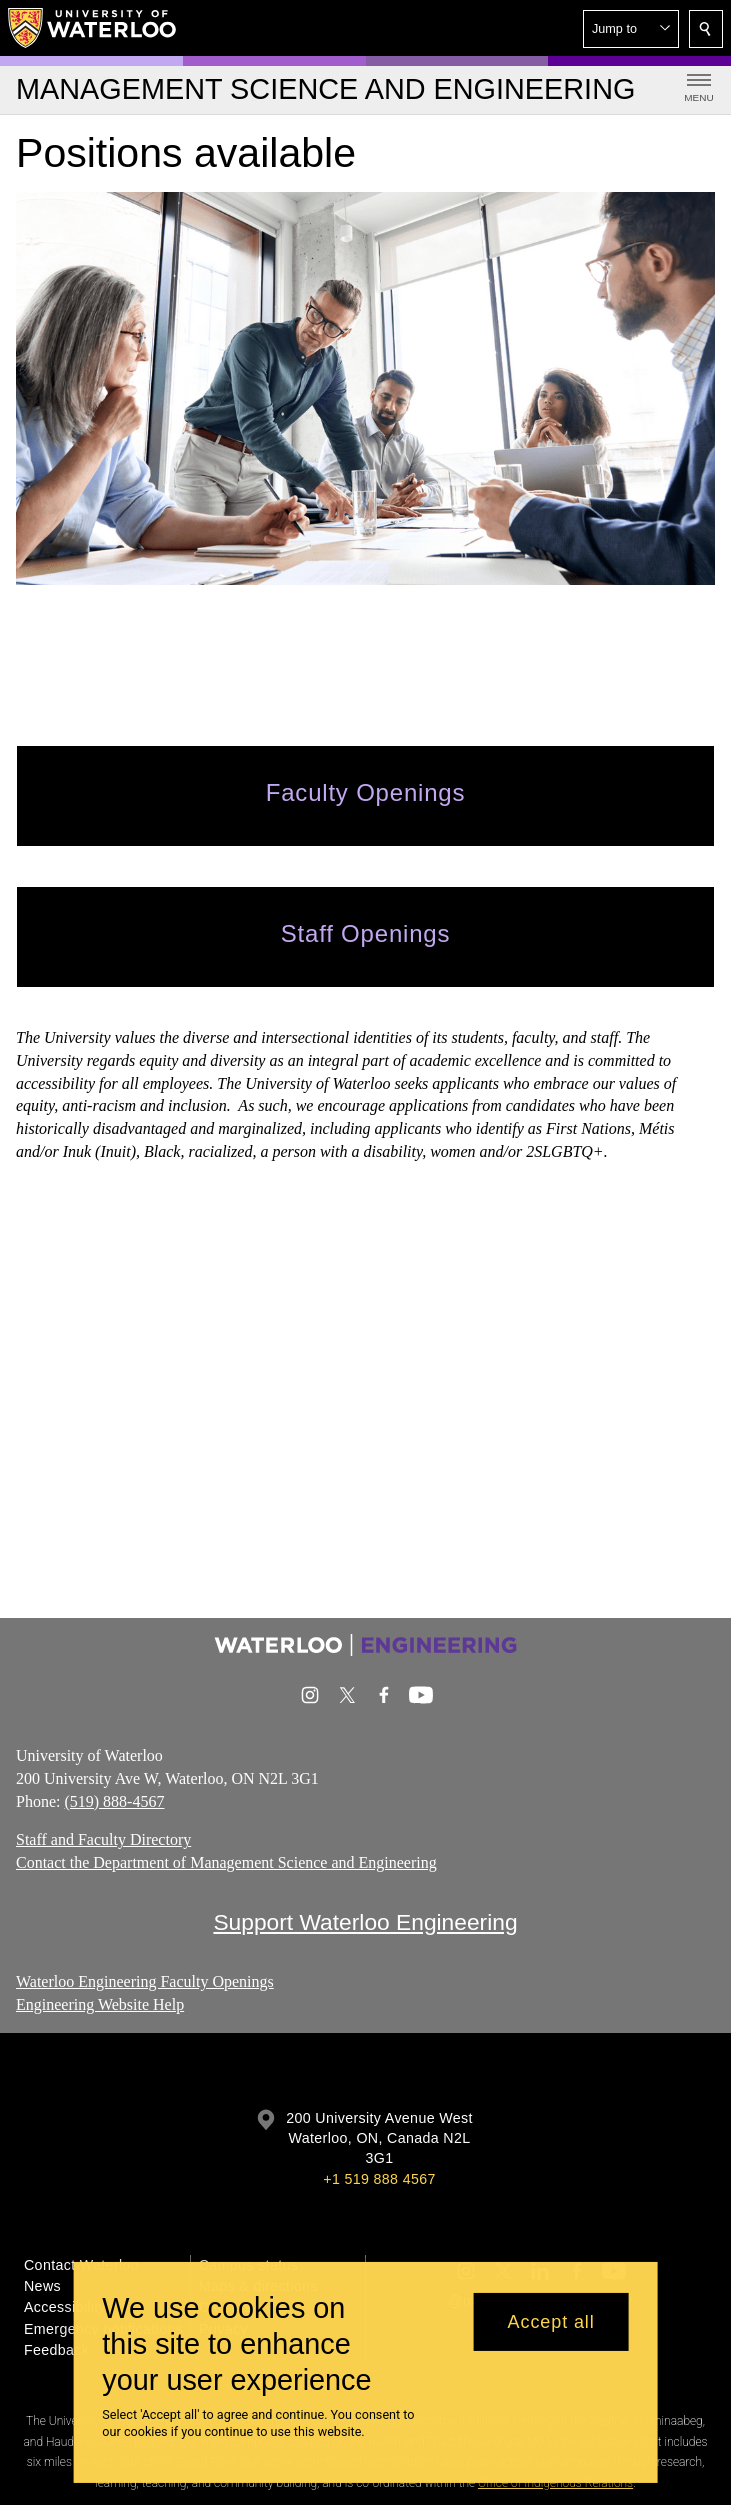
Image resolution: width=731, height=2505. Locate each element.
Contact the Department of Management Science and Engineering (226, 1862)
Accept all (551, 2322)
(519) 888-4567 (114, 1801)
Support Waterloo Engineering (365, 1922)
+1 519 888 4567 (379, 2179)
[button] (631, 29)
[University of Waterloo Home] (93, 28)
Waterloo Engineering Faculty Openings (145, 1981)
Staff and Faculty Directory (103, 1840)
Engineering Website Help (100, 2004)
